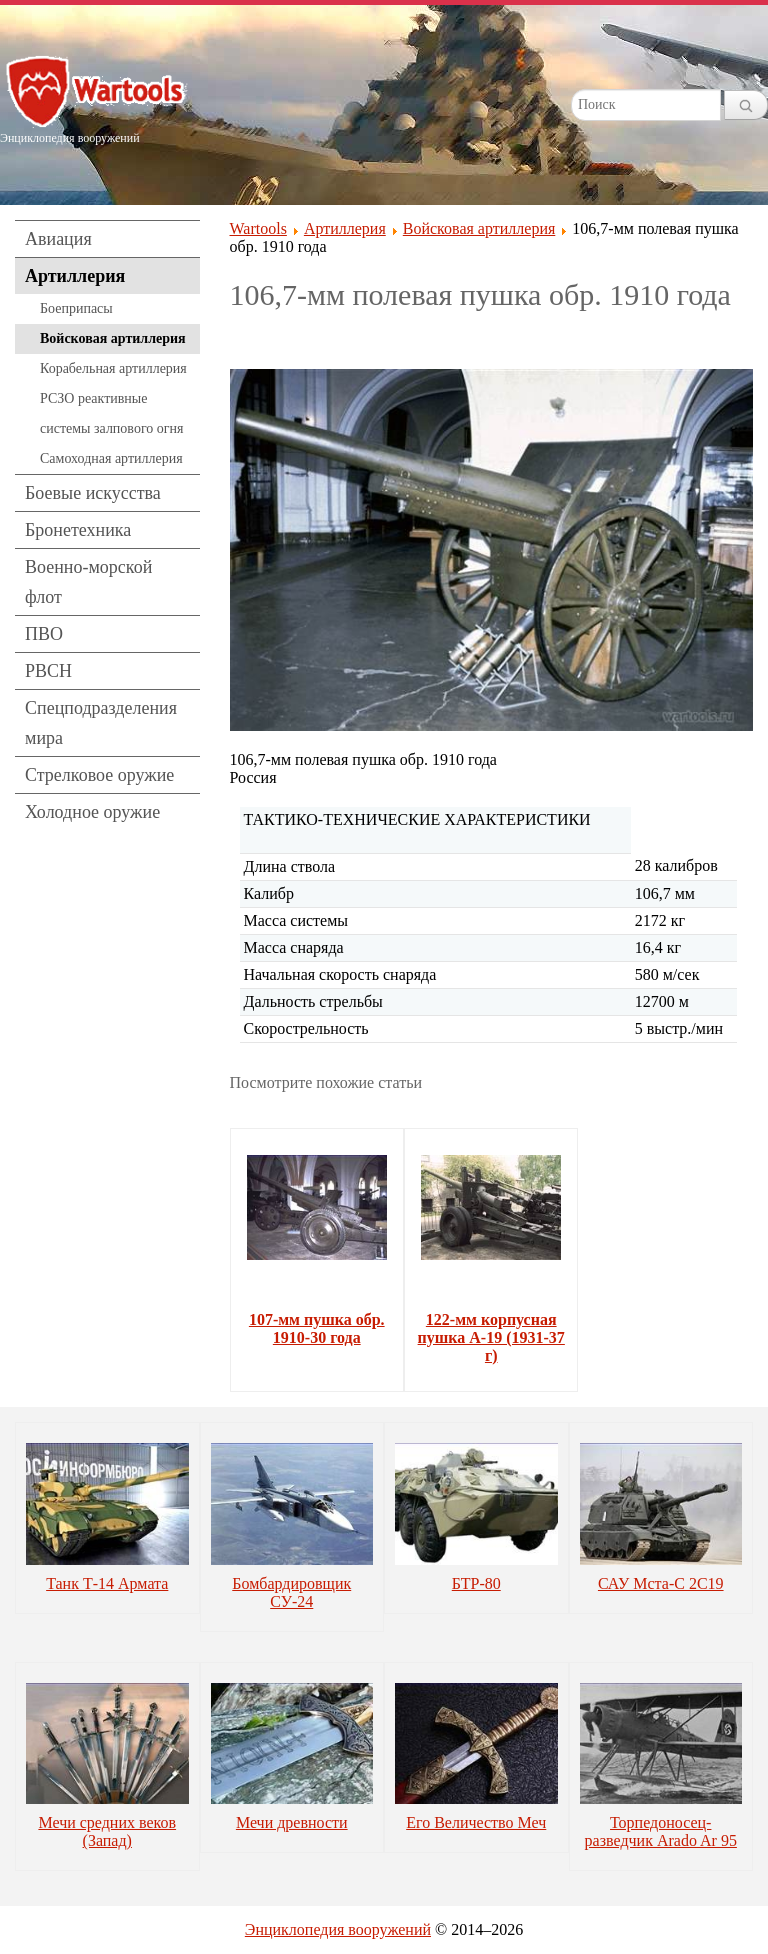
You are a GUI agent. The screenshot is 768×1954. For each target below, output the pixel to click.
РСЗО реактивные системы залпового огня (111, 413)
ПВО (44, 634)
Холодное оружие (92, 812)
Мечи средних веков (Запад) (107, 1831)
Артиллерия (75, 276)
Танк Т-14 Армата (107, 1583)
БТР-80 (476, 1583)
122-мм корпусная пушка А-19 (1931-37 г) (491, 1337)
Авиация (58, 239)
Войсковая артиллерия (113, 338)
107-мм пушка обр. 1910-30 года (317, 1328)
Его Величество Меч (476, 1822)
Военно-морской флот (88, 582)
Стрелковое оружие (99, 775)
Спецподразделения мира (101, 723)
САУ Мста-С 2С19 (661, 1583)
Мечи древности (292, 1822)
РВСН (48, 671)
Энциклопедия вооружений (338, 1929)
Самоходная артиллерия (111, 458)
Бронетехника (78, 530)
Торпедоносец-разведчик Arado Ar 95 (661, 1831)
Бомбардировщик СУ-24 (291, 1592)
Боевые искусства (93, 493)
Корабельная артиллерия (113, 368)
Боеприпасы (76, 308)
